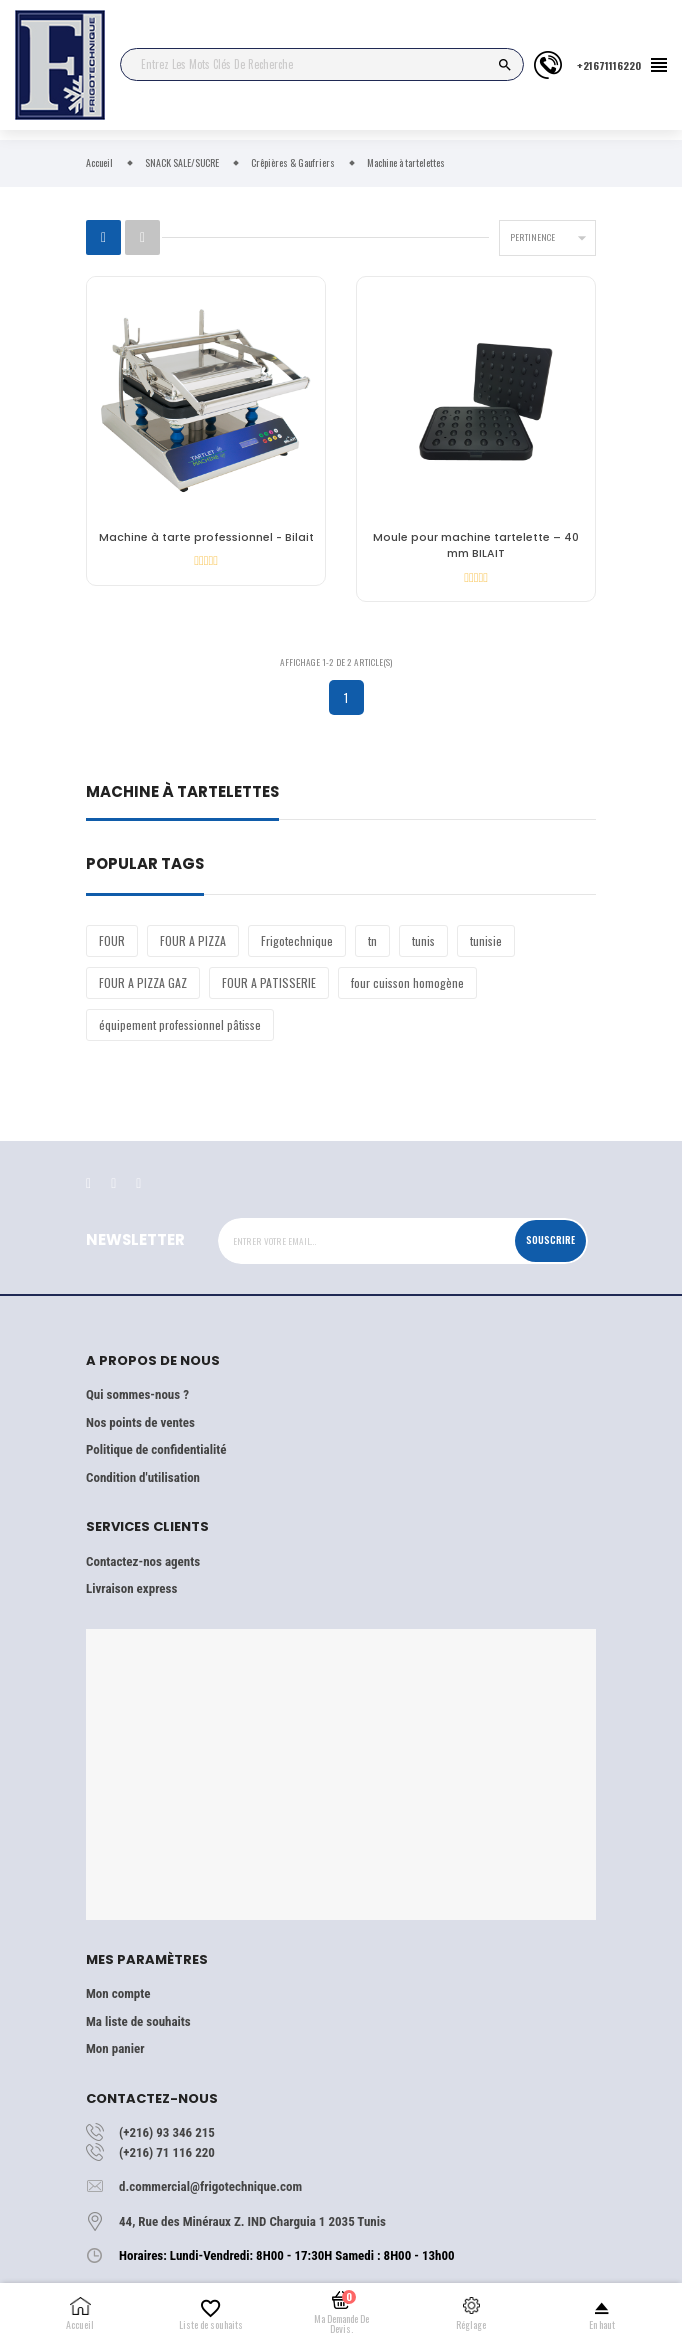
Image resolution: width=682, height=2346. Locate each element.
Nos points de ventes (140, 1422)
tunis (423, 940)
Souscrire (550, 1240)
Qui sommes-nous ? (137, 1394)
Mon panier (115, 2048)
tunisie (486, 940)
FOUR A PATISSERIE (269, 982)
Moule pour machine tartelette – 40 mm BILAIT (476, 545)
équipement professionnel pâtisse (180, 1024)
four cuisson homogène (407, 982)
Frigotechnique (297, 940)
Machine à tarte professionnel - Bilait (206, 537)
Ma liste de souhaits (138, 2021)
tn (372, 940)
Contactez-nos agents (143, 1561)
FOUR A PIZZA (193, 940)
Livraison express (131, 1588)
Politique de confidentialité (156, 1449)
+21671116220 (609, 65)
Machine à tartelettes (182, 793)
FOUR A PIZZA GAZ (143, 982)
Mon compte (118, 1993)
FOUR (112, 940)
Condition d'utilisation (143, 1477)
